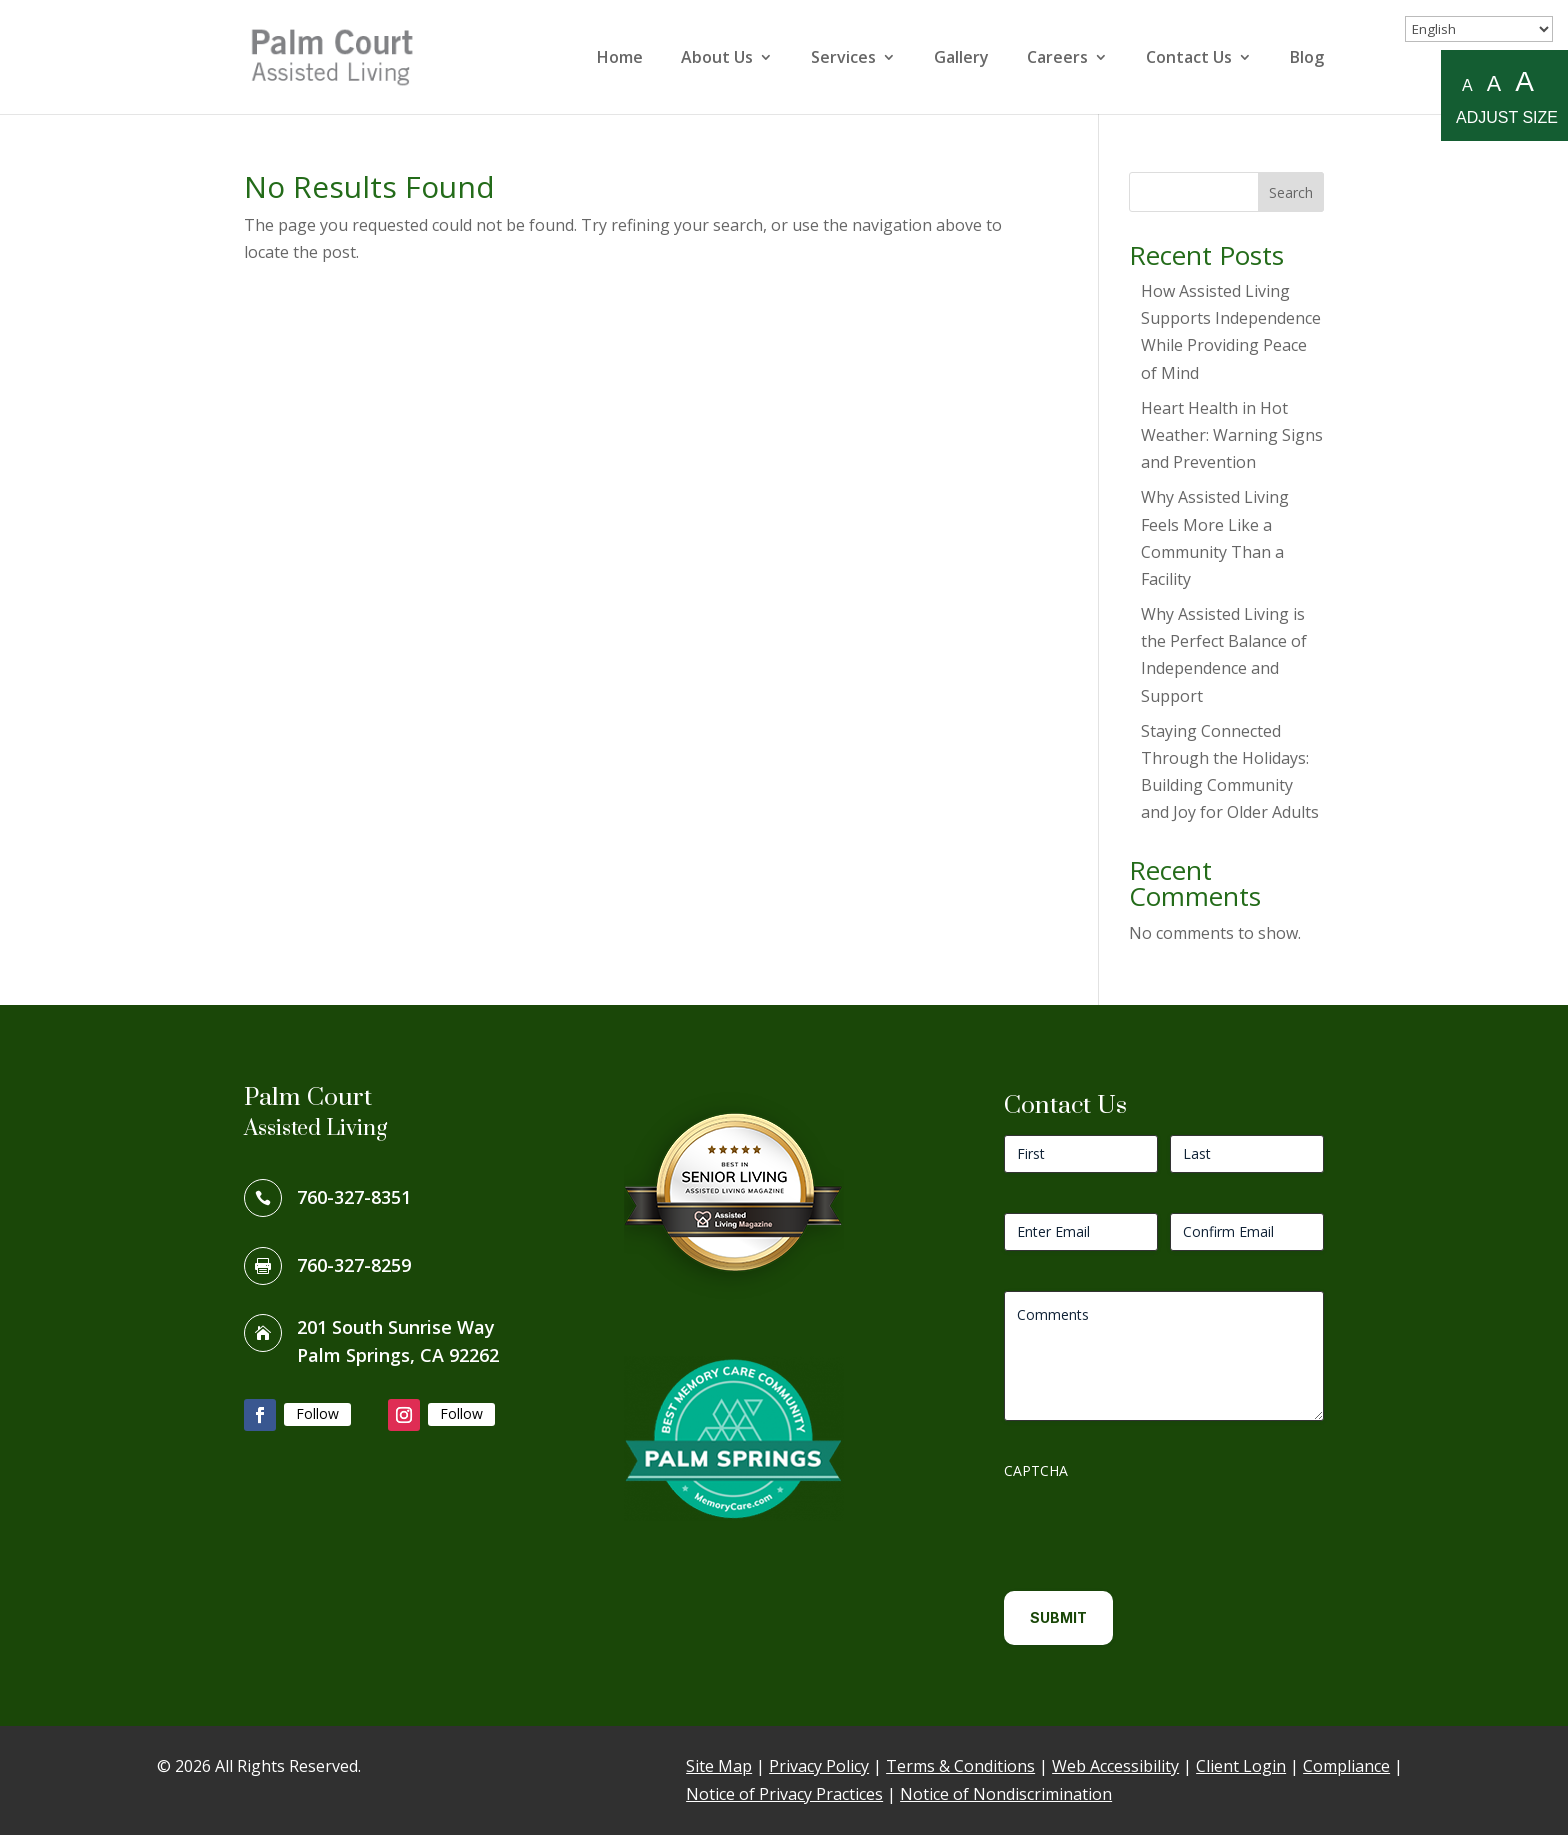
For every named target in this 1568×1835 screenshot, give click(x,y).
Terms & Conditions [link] (960, 1766)
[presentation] (1156, 1528)
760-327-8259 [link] (354, 1265)
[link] (348, 55)
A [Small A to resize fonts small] (1467, 85)
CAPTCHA (1036, 1470)
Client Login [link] (1241, 1766)
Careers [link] (1057, 59)
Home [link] (620, 59)
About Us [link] (717, 59)
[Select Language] (1479, 29)
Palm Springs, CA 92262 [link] (398, 1355)
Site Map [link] (719, 1766)
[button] (260, 1415)
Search (1291, 192)
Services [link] (843, 59)
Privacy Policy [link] (819, 1766)
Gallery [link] (961, 59)
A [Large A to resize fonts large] (1524, 82)
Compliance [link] (1346, 1766)
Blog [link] (1307, 59)
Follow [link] (317, 1413)
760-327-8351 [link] (354, 1197)
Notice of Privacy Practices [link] (784, 1794)
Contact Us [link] (1189, 59)
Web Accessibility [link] (1115, 1766)
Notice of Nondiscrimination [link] (1006, 1794)
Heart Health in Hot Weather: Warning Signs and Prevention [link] (1232, 435)
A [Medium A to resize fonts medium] (1494, 83)
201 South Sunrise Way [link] (396, 1327)
